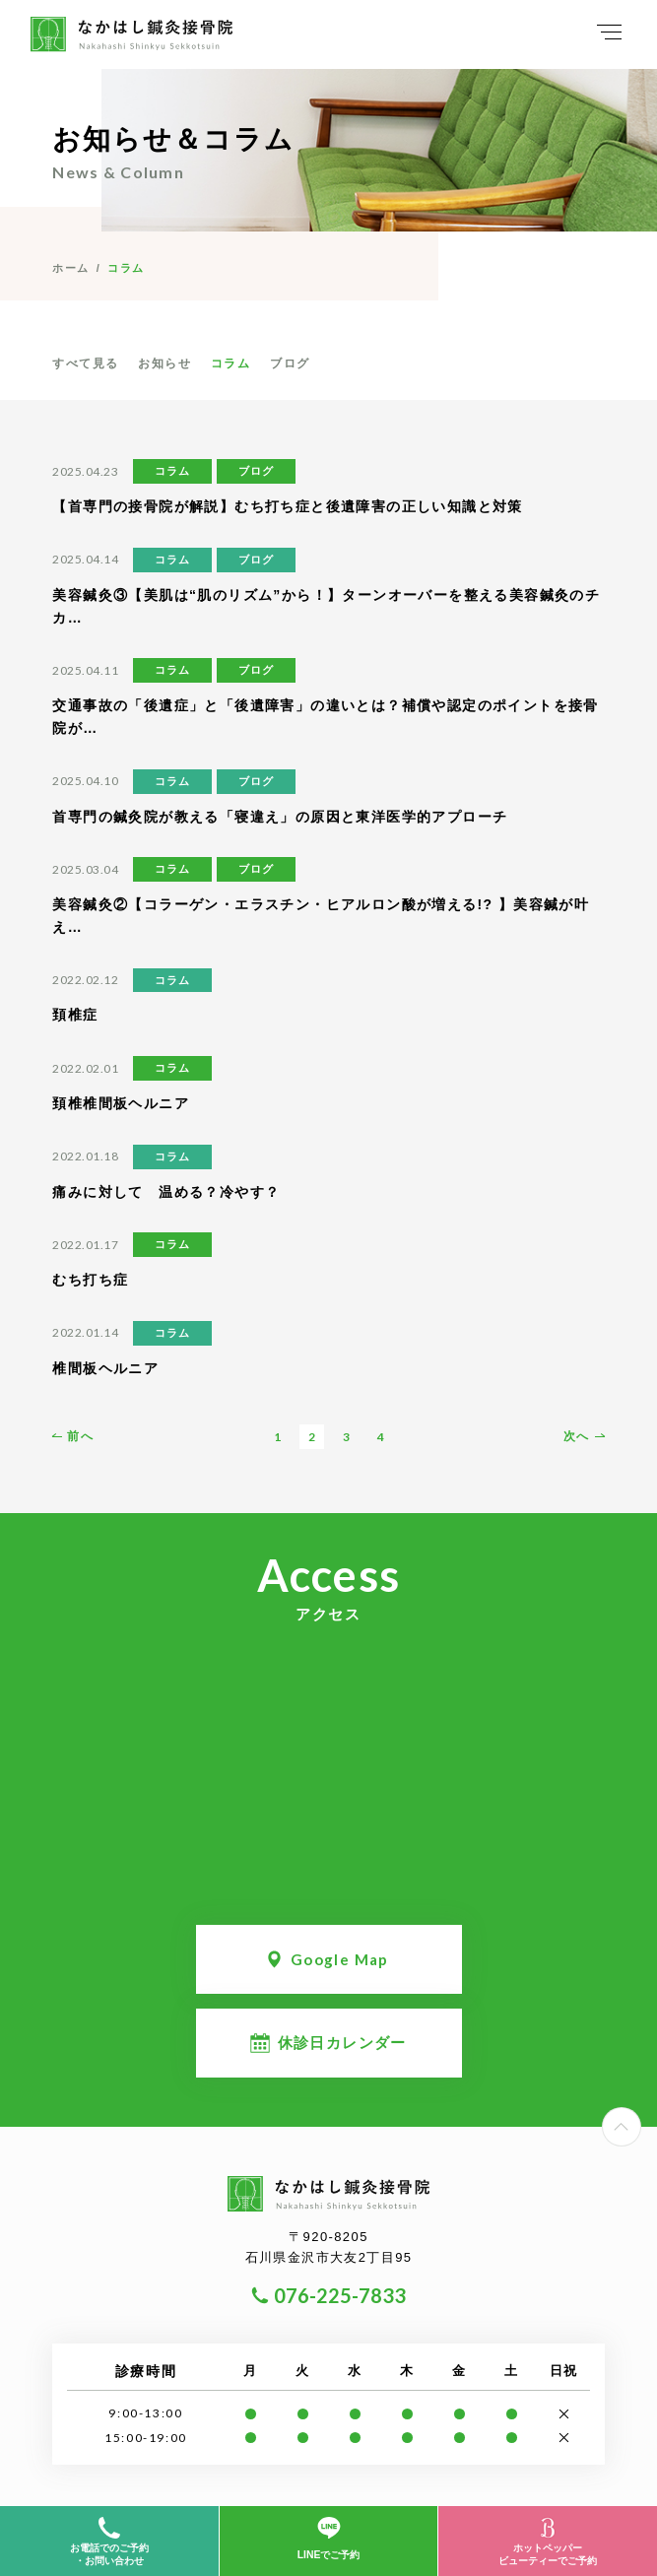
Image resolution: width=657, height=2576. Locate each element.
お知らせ (164, 363)
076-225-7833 (340, 2295)
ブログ (289, 363)
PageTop (640, 2119)
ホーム (70, 268)
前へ (80, 1436)
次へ (576, 1436)
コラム (230, 363)
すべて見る (85, 363)
